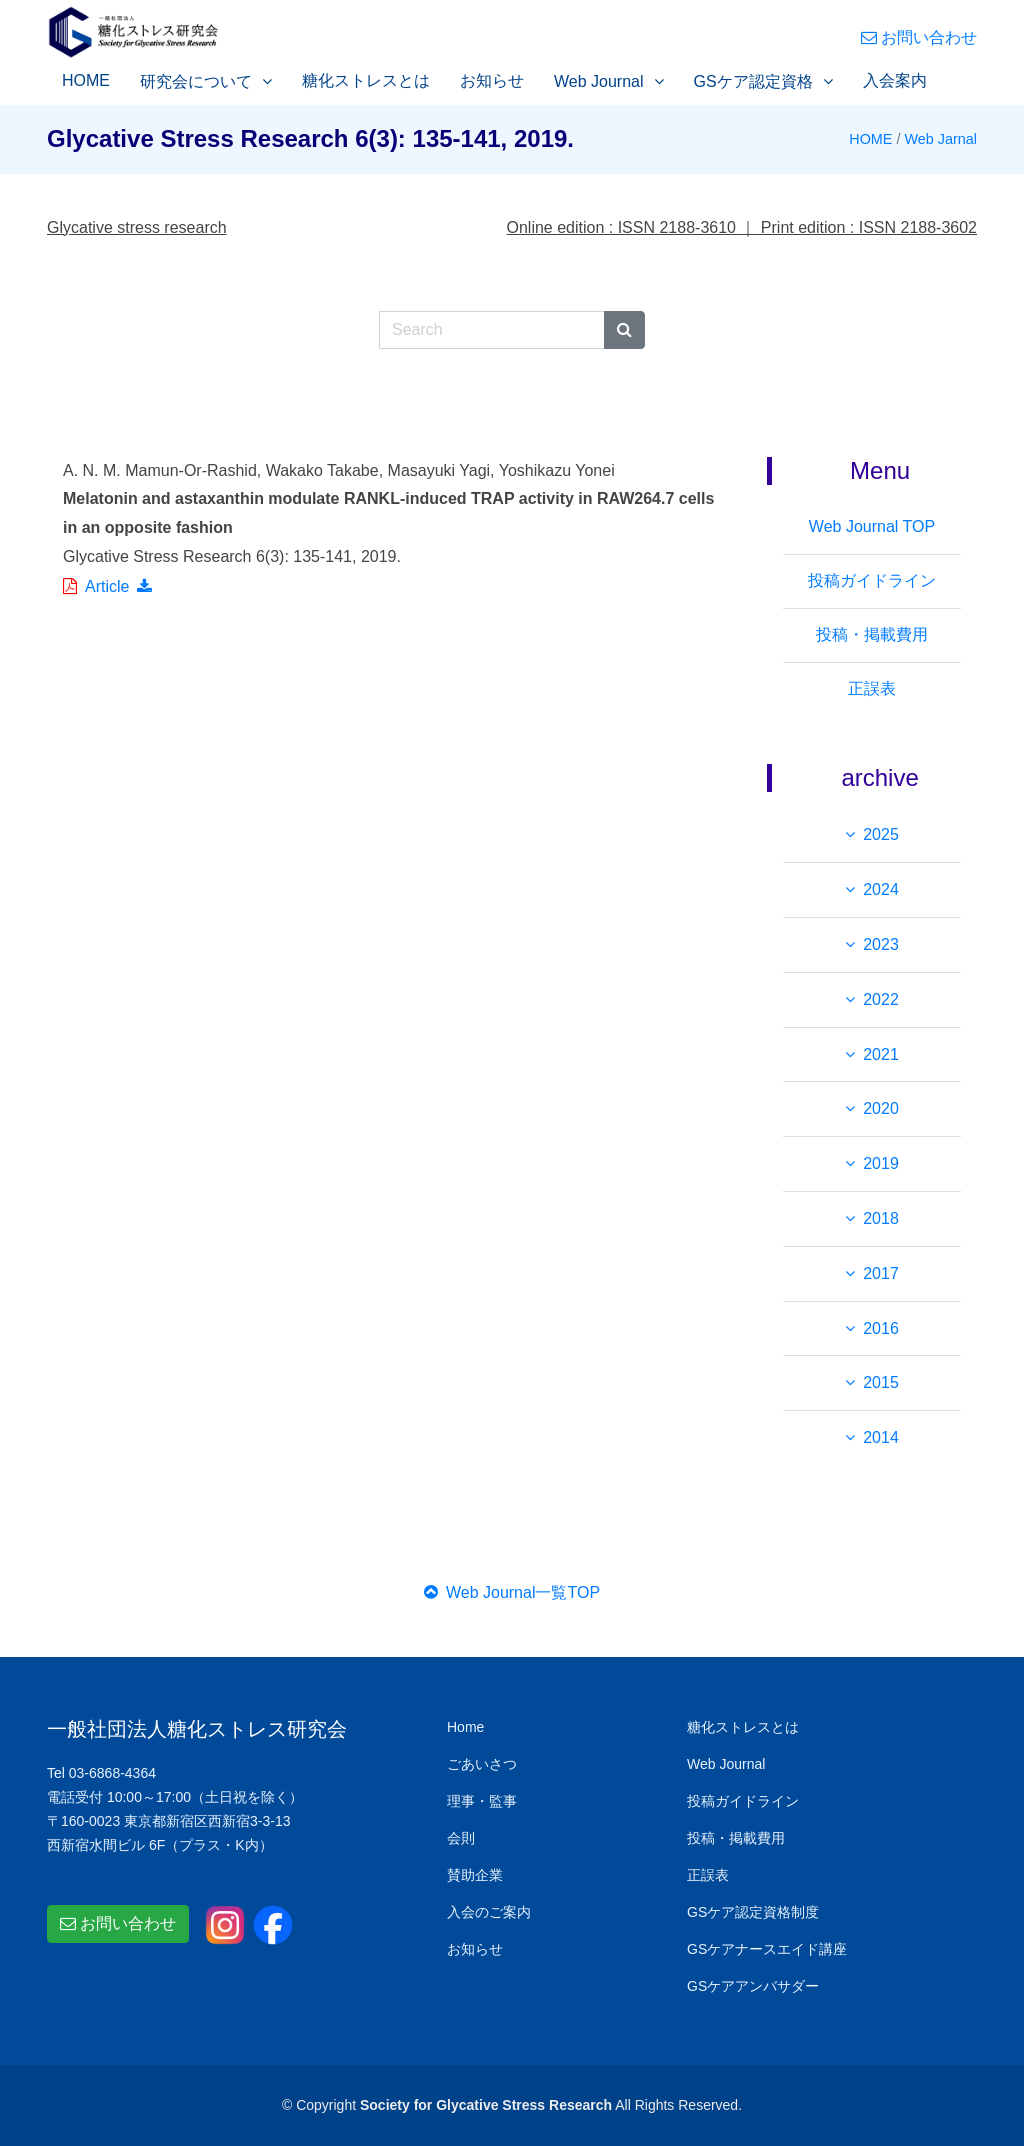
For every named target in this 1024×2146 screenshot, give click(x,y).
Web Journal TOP (872, 526)
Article (107, 586)
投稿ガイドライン (872, 580)
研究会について (196, 81)
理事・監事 (482, 1801)
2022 (881, 999)
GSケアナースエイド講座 (767, 1949)
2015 (881, 1382)
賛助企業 (475, 1875)
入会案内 (895, 80)
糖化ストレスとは (366, 80)
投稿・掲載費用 (872, 634)
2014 (881, 1437)
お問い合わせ (919, 37)
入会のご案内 (489, 1912)
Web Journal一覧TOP (512, 1592)
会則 (461, 1838)
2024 (881, 889)
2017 (881, 1273)
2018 (881, 1218)
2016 (881, 1328)
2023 (881, 944)
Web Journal (599, 81)
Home (465, 1727)
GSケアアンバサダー (753, 1986)
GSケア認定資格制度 (753, 1912)
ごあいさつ (482, 1764)
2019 (881, 1163)
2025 (881, 834)
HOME (86, 80)
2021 (881, 1054)
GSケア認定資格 (753, 81)
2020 (881, 1108)
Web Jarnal (940, 139)
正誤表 (872, 688)
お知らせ (492, 80)
